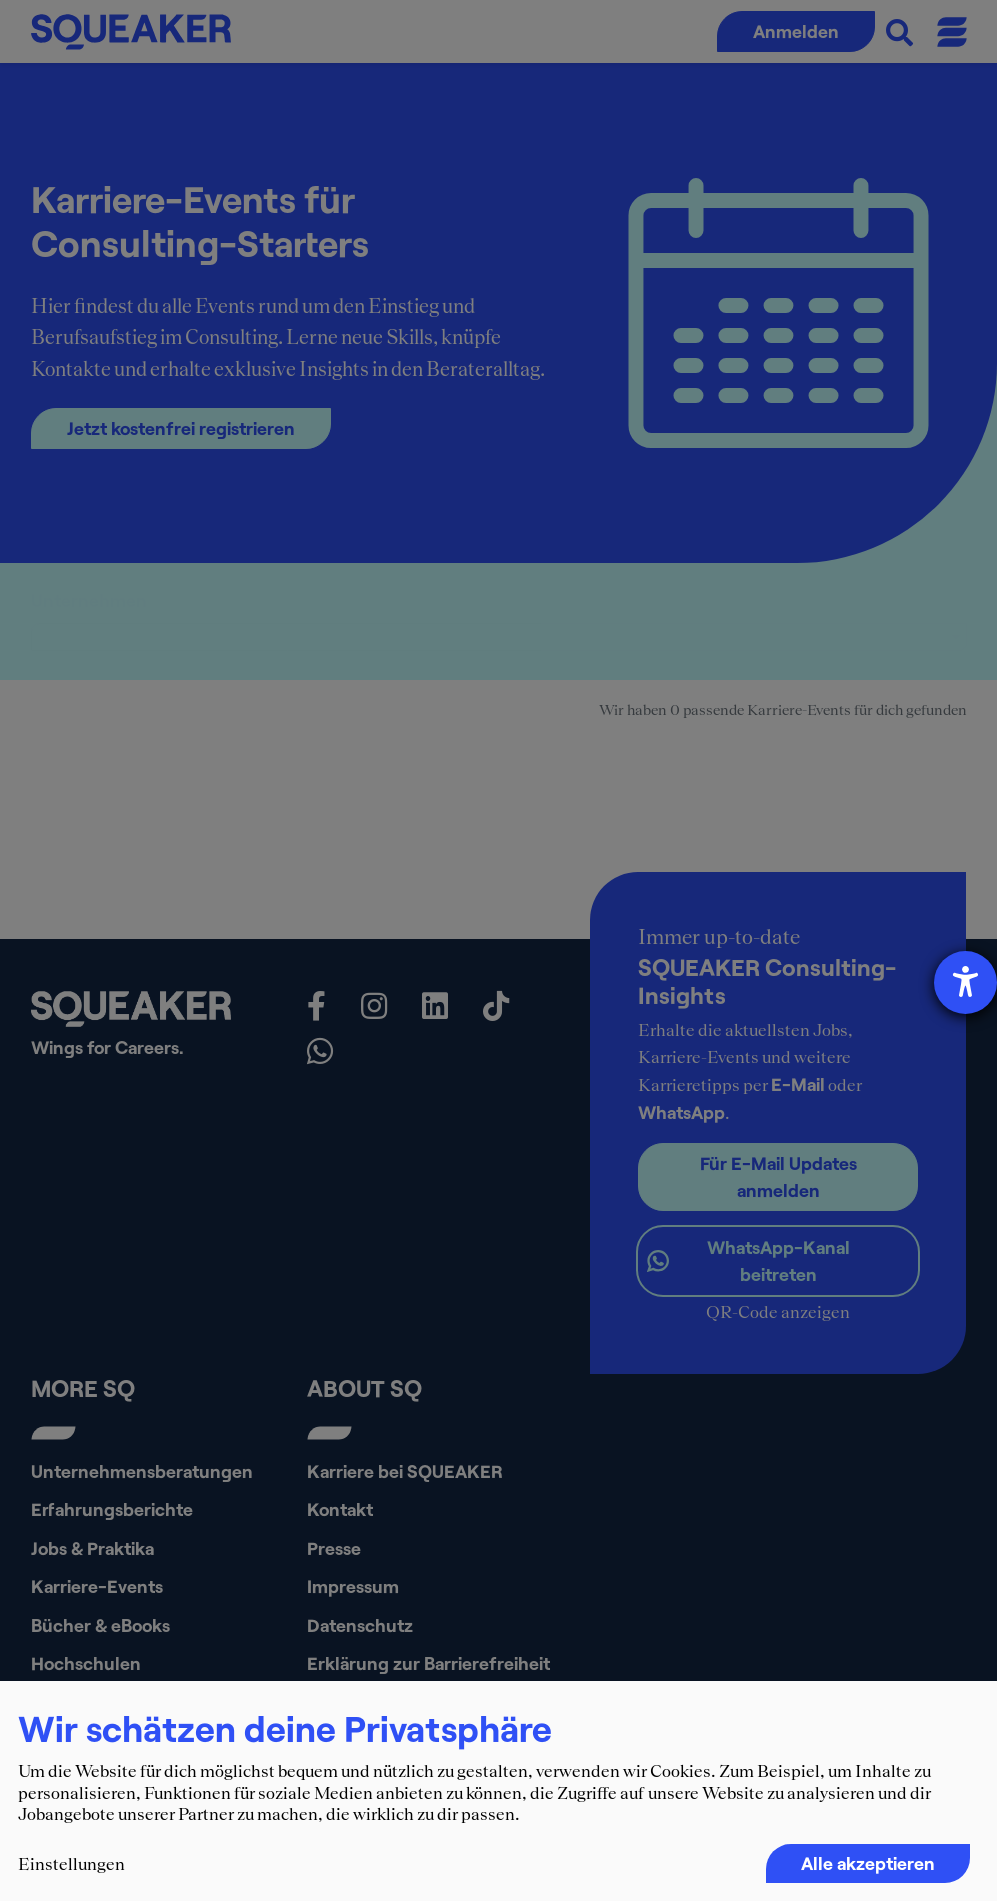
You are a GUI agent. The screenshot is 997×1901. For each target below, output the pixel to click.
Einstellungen (71, 1864)
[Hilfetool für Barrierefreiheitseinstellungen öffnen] (965, 982)
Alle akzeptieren (868, 1863)
